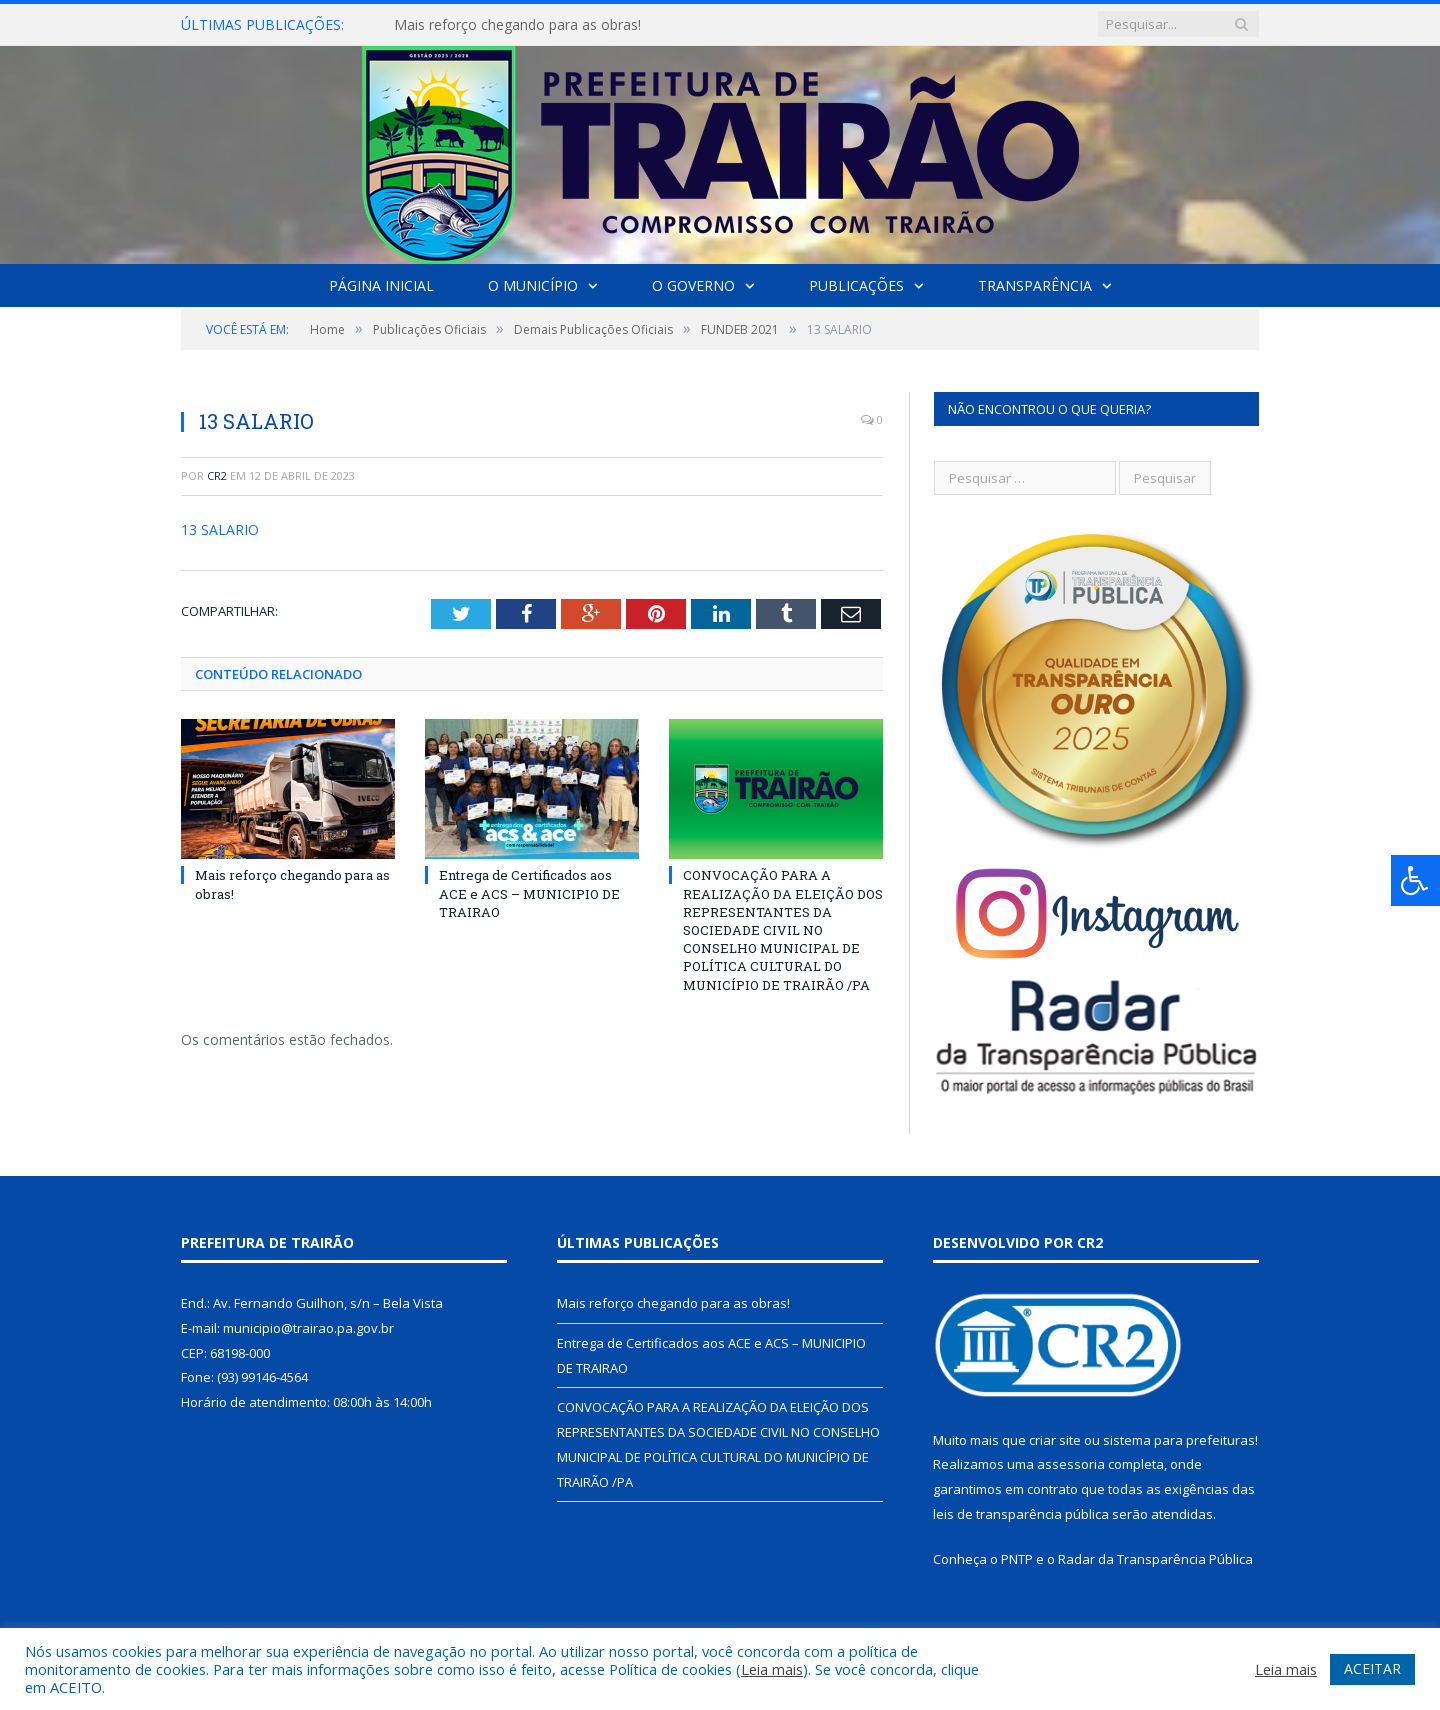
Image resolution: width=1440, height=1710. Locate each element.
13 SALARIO (220, 529)
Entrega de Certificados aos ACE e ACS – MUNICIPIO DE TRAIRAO (529, 893)
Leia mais (772, 1669)
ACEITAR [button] (1372, 1668)
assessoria (1071, 1464)
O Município (533, 285)
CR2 (217, 475)
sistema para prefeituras (1179, 1440)
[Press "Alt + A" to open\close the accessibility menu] (1415, 880)
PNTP (1017, 1559)
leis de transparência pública (1021, 1514)
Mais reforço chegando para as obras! (517, 25)
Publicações (856, 285)
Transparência (1035, 285)
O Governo (693, 285)
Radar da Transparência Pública (1155, 1559)
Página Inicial (381, 285)
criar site (1055, 1440)
